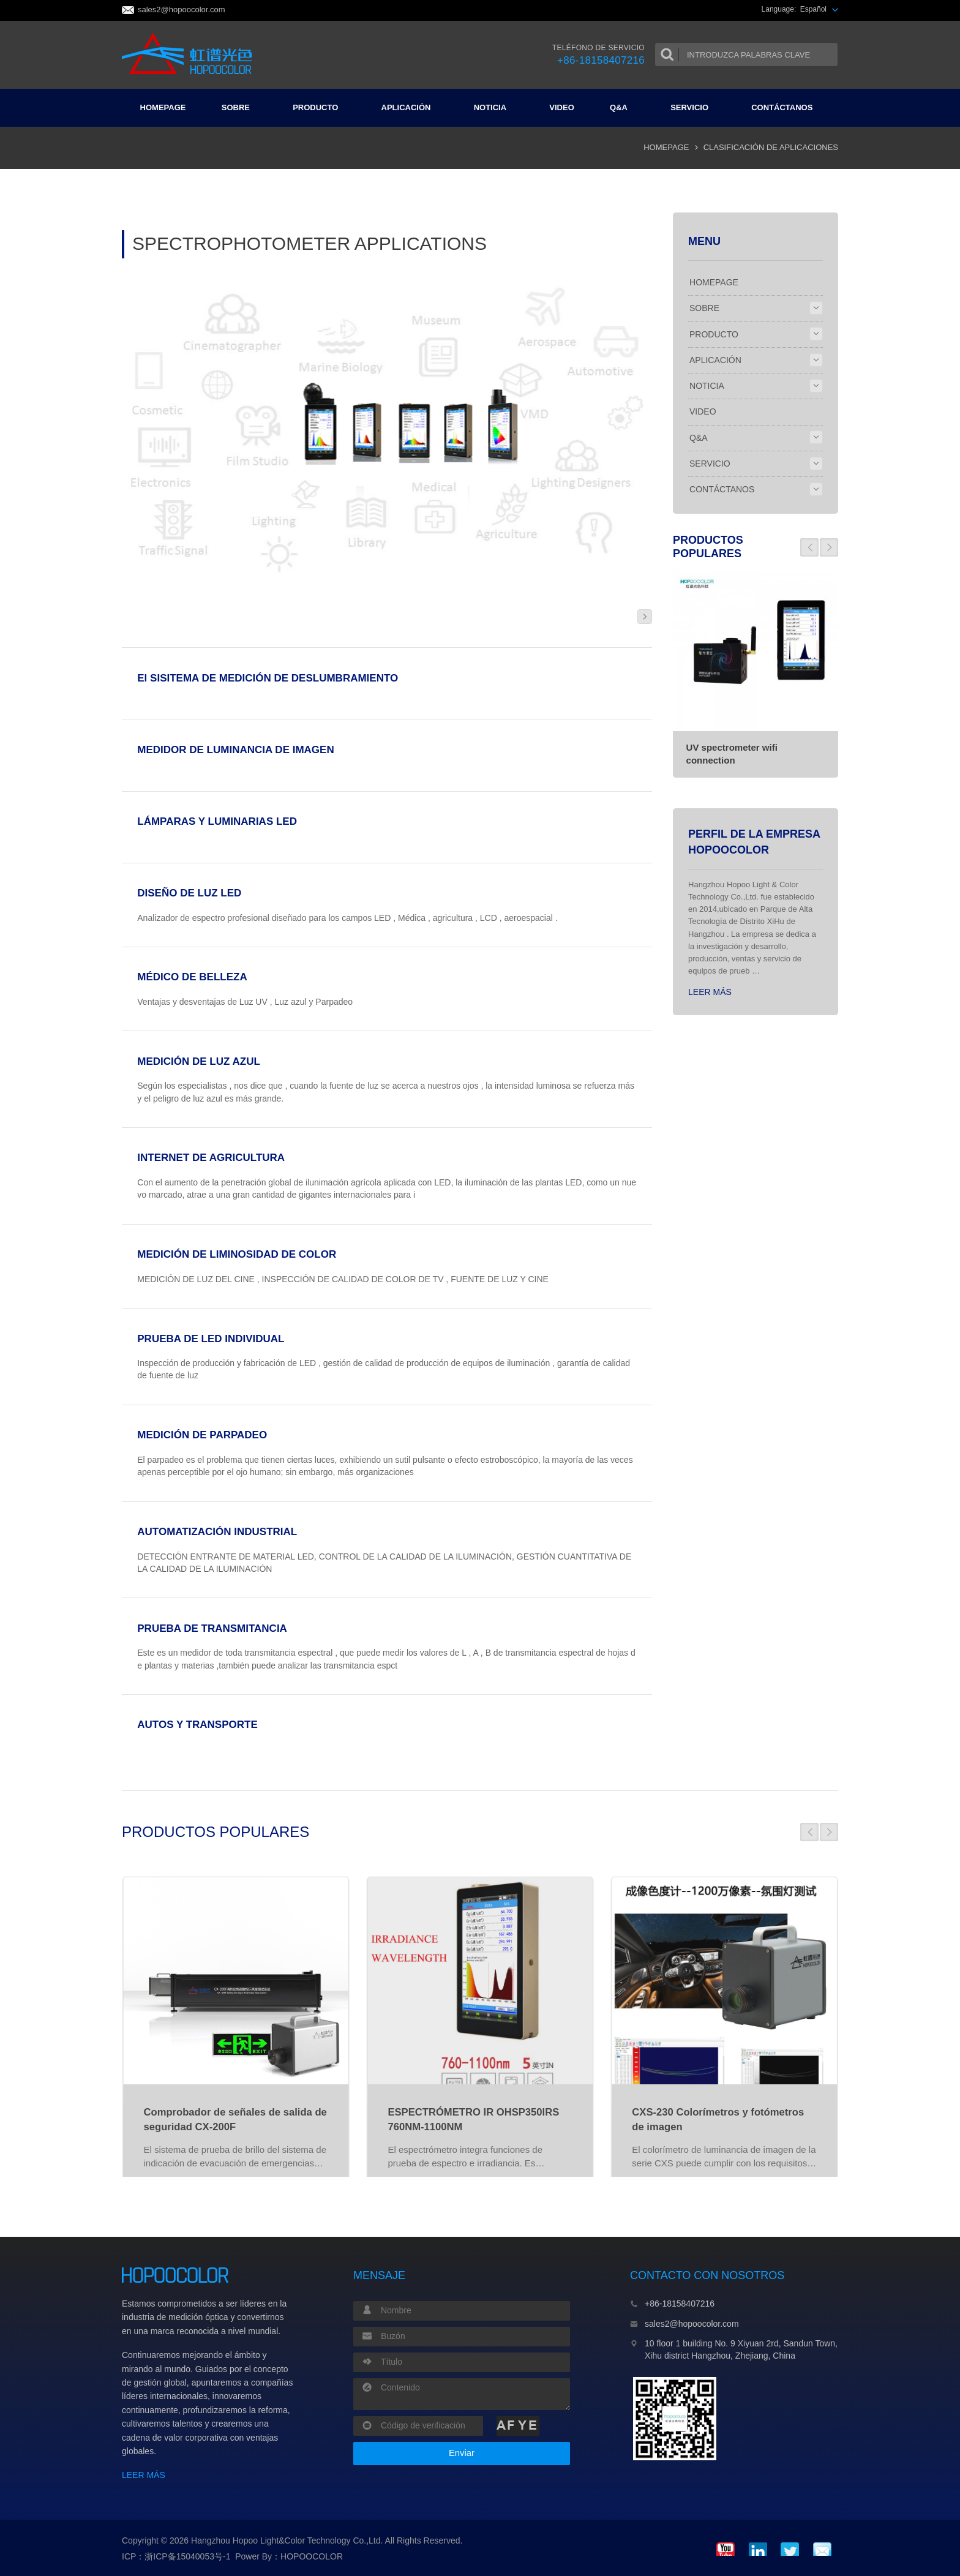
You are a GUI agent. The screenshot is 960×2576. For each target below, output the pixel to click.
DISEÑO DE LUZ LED (189, 893)
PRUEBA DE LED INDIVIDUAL (210, 1339)
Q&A (623, 107)
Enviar (461, 2453)
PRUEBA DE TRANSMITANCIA (212, 1628)
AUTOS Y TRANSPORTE (197, 1724)
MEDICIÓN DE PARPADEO (202, 1435)
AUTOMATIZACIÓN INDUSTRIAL (217, 1532)
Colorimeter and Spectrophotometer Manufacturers (191, 54)
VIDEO (561, 107)
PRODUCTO (320, 107)
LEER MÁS (710, 992)
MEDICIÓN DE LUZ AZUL (198, 1061)
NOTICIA (495, 107)
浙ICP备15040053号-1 (187, 2556)
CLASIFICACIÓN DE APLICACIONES (770, 147)
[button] (809, 547)
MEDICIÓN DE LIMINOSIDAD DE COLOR (236, 1254)
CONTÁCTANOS (786, 107)
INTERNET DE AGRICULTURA (211, 1157)
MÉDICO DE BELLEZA (192, 977)
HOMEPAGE (163, 107)
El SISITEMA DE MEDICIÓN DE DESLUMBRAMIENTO (267, 678)
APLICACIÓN (411, 107)
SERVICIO (694, 107)
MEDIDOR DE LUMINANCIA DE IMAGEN (235, 750)
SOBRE (241, 107)
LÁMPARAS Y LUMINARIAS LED (217, 821)
